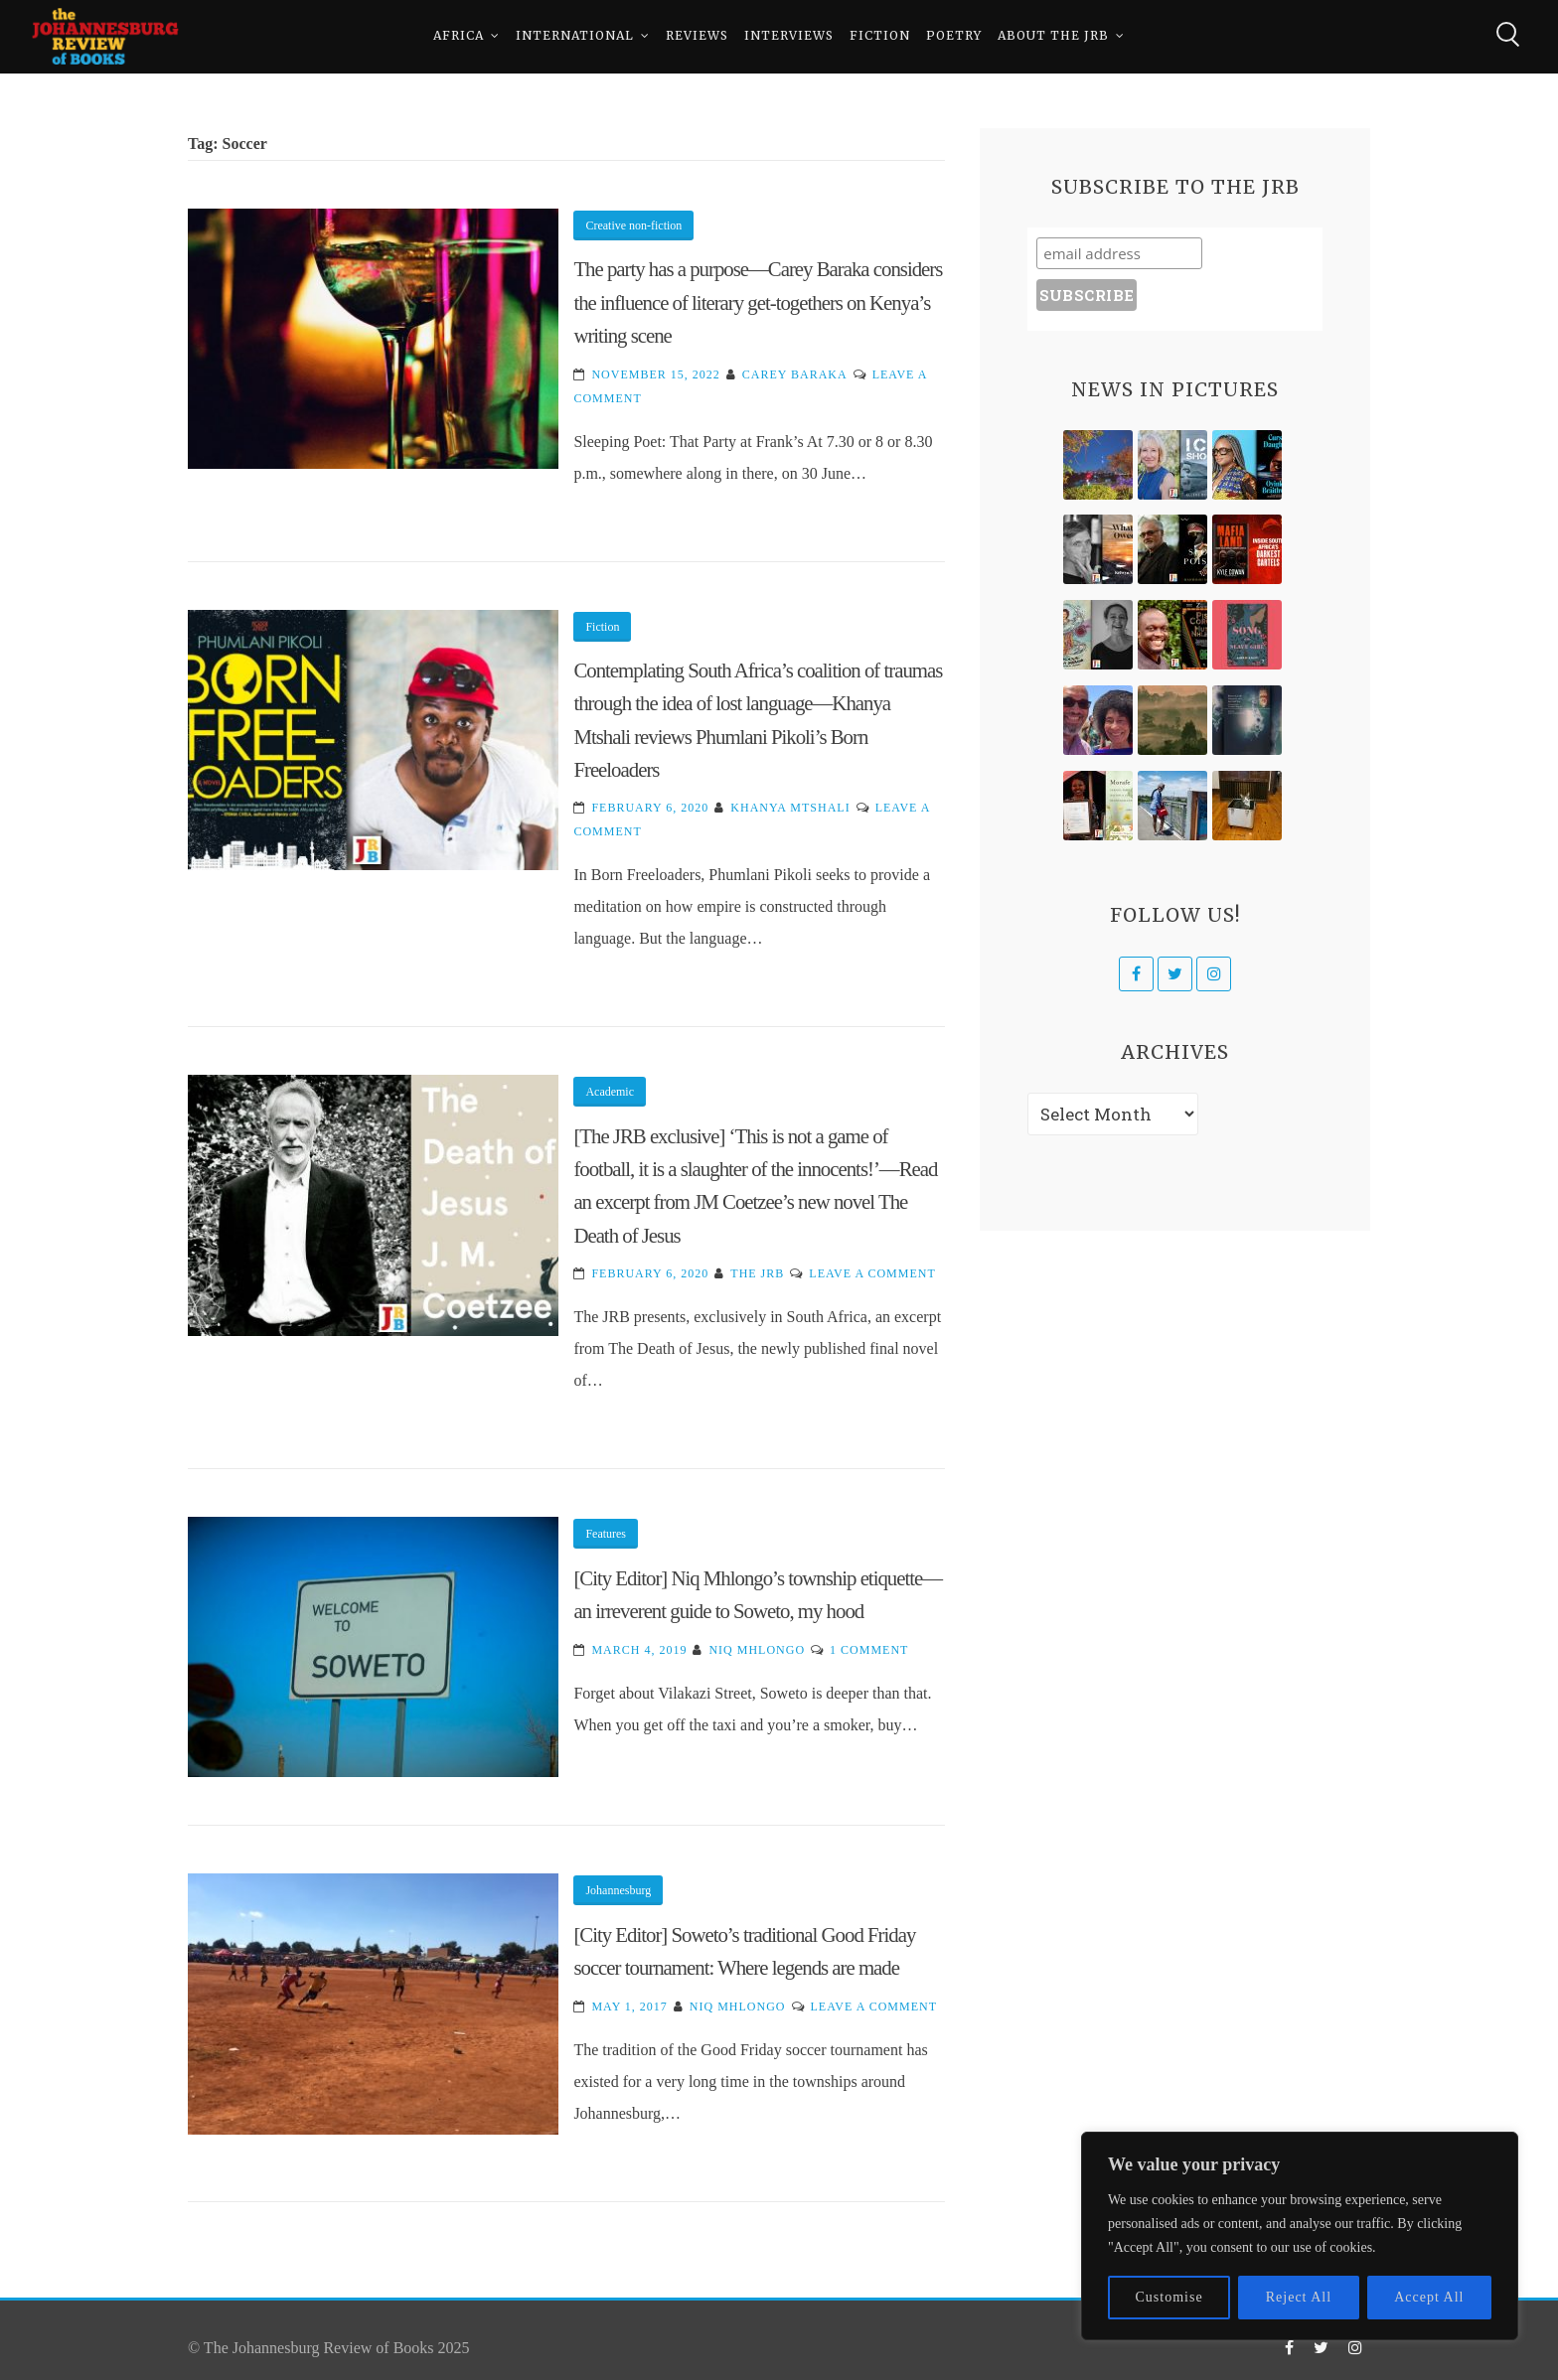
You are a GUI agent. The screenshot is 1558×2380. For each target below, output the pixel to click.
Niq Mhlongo (756, 1650)
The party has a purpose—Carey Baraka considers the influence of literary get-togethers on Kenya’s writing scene (757, 302)
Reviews (697, 39)
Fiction (880, 39)
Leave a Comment (872, 1273)
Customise (1169, 2297)
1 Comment (869, 1650)
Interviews (789, 39)
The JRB (757, 1273)
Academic (609, 1092)
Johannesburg (618, 1890)
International (575, 39)
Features (605, 1534)
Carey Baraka (795, 374)
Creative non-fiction (633, 225)
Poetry (954, 39)
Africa (458, 39)
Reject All (1298, 2297)
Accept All (1429, 2297)
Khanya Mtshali (790, 808)
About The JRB (1053, 39)
